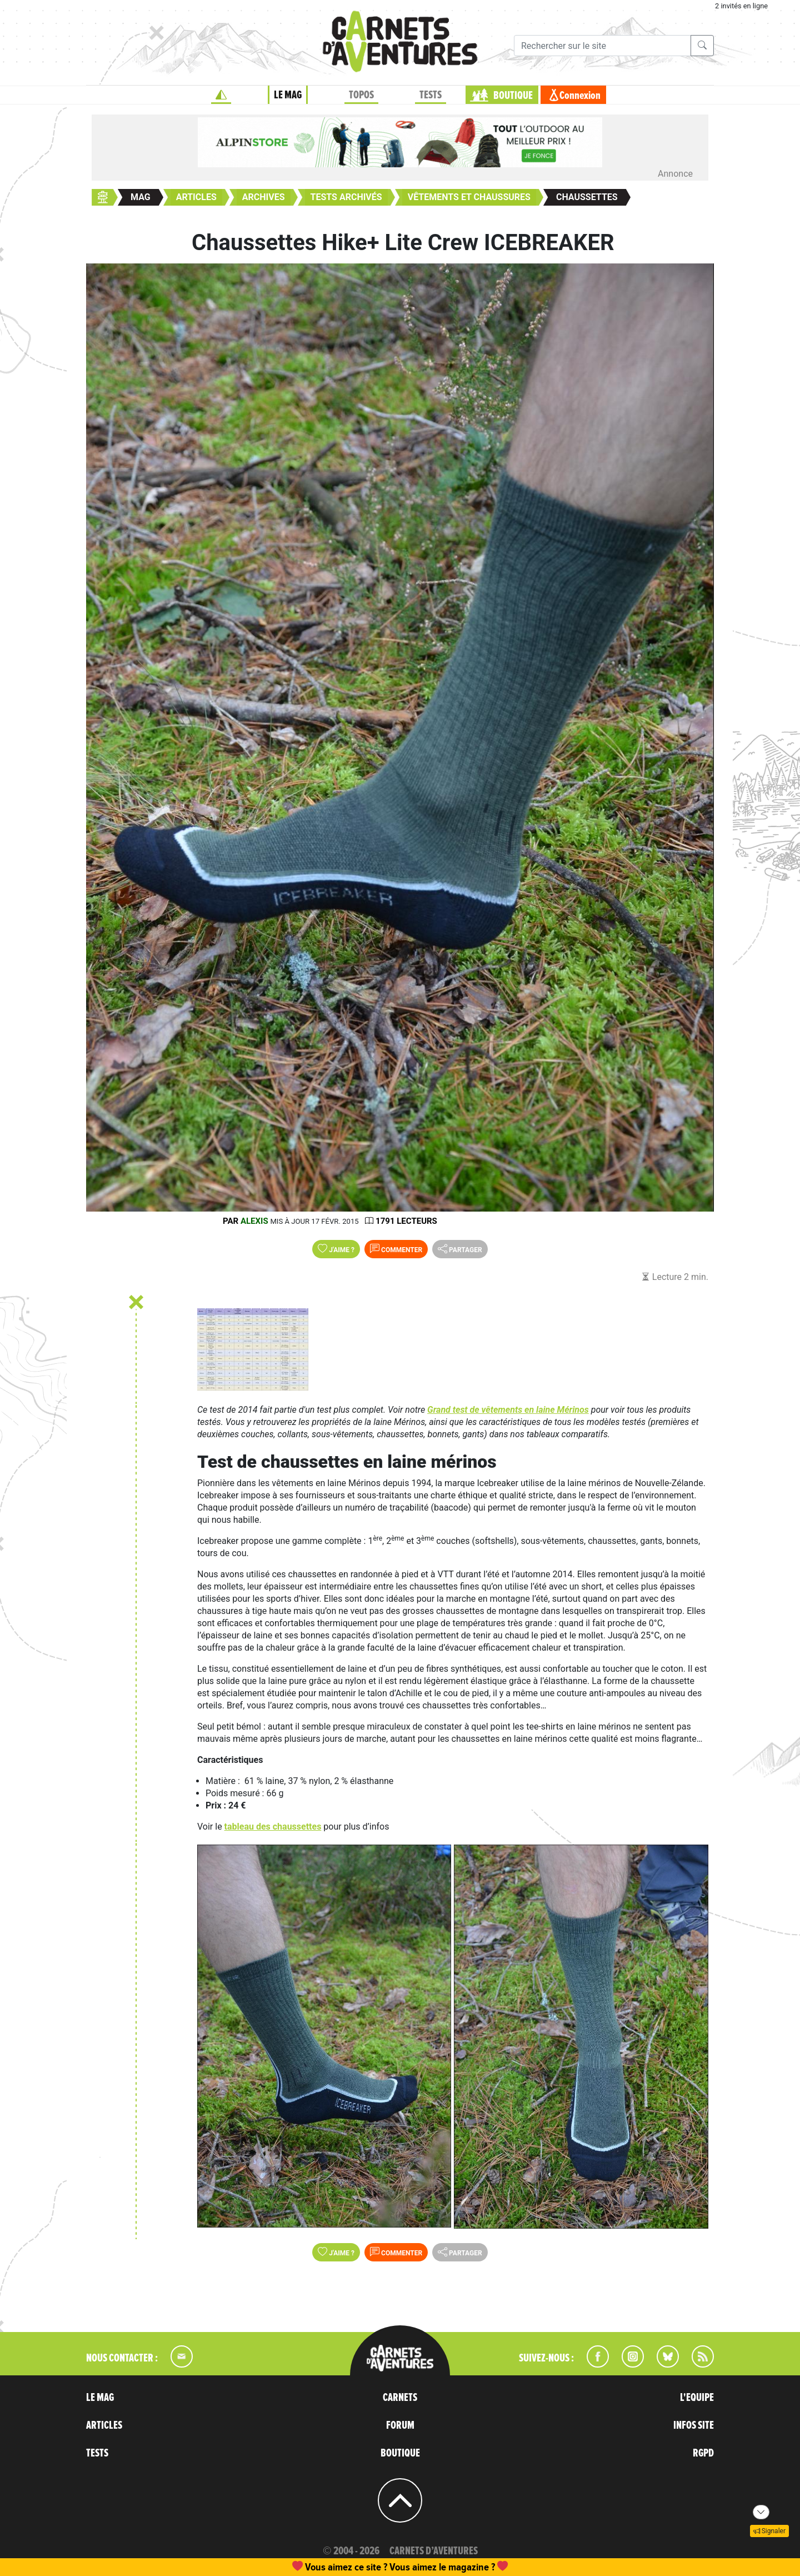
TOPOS (361, 95)
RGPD (703, 2453)
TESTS (430, 95)
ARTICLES (104, 2425)
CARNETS (400, 2397)
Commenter (396, 1248)
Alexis (254, 1221)
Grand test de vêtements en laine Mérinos (508, 1409)
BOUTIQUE (513, 95)
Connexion (580, 95)
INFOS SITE (693, 2425)
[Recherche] (602, 45)
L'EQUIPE (697, 2397)
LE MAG (288, 95)
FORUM (400, 2425)
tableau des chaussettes (273, 1826)
